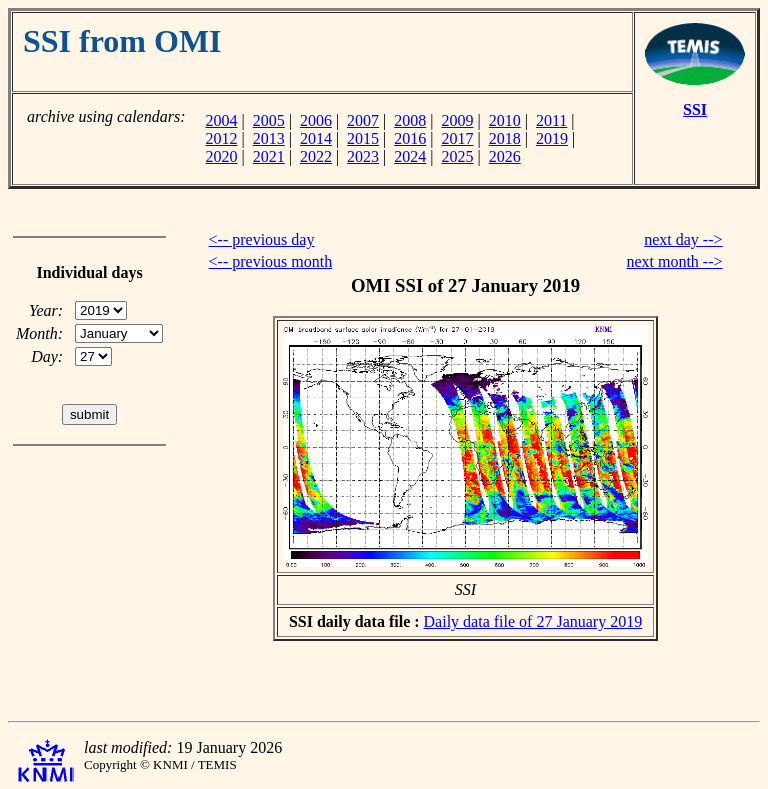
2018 (505, 138)
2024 (410, 156)
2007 (363, 120)
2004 (221, 120)
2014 (316, 138)
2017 (458, 138)
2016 (410, 138)
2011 (551, 120)
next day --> (683, 239)
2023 (363, 156)
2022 (316, 156)
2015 (363, 138)
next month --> (674, 261)
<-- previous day (262, 239)
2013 (269, 138)
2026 (505, 156)
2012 (221, 138)
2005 (269, 120)
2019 (552, 138)
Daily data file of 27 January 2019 (533, 621)
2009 (458, 120)
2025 (458, 156)
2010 (505, 120)
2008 (410, 120)
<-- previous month (271, 261)
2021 (269, 156)
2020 (221, 156)
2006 (316, 120)
